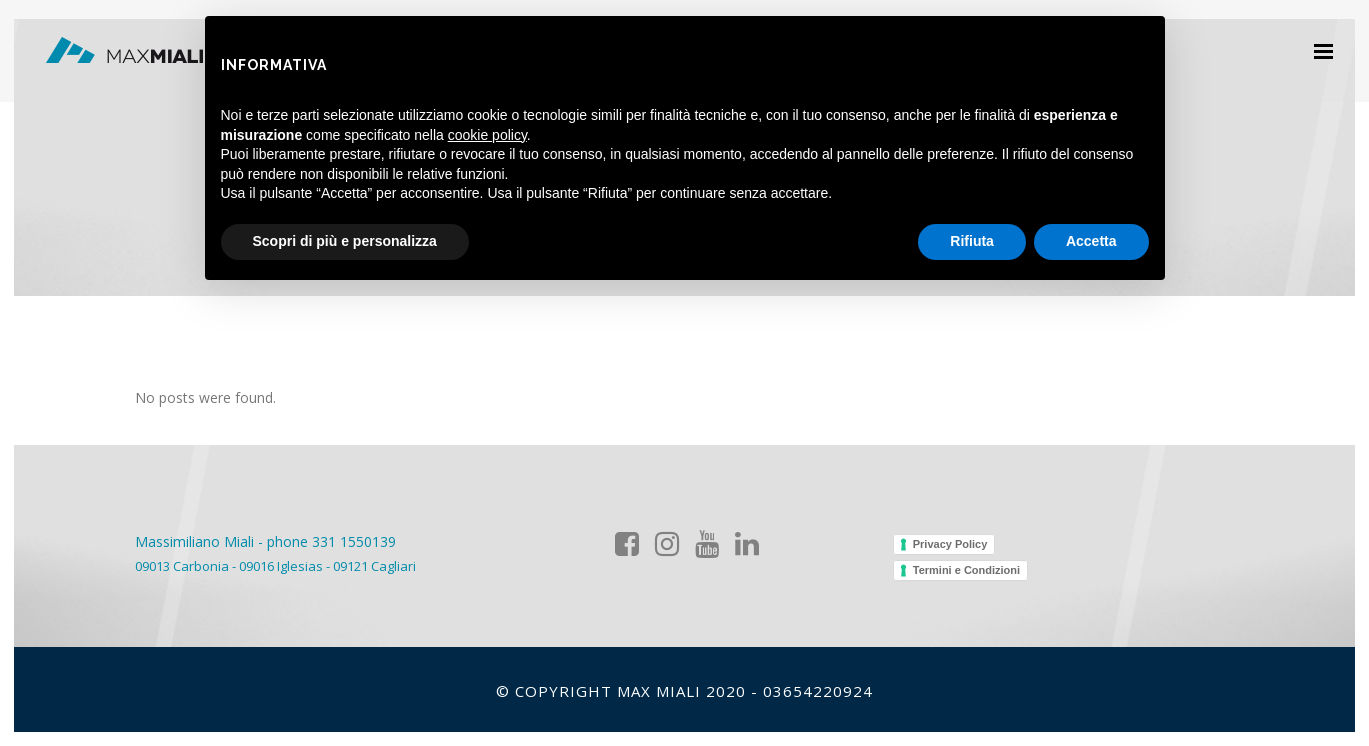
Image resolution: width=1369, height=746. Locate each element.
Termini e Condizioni (966, 570)
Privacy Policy (950, 544)
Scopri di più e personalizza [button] (345, 241)
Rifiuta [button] (972, 241)
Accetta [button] (1091, 241)
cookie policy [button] (487, 135)
